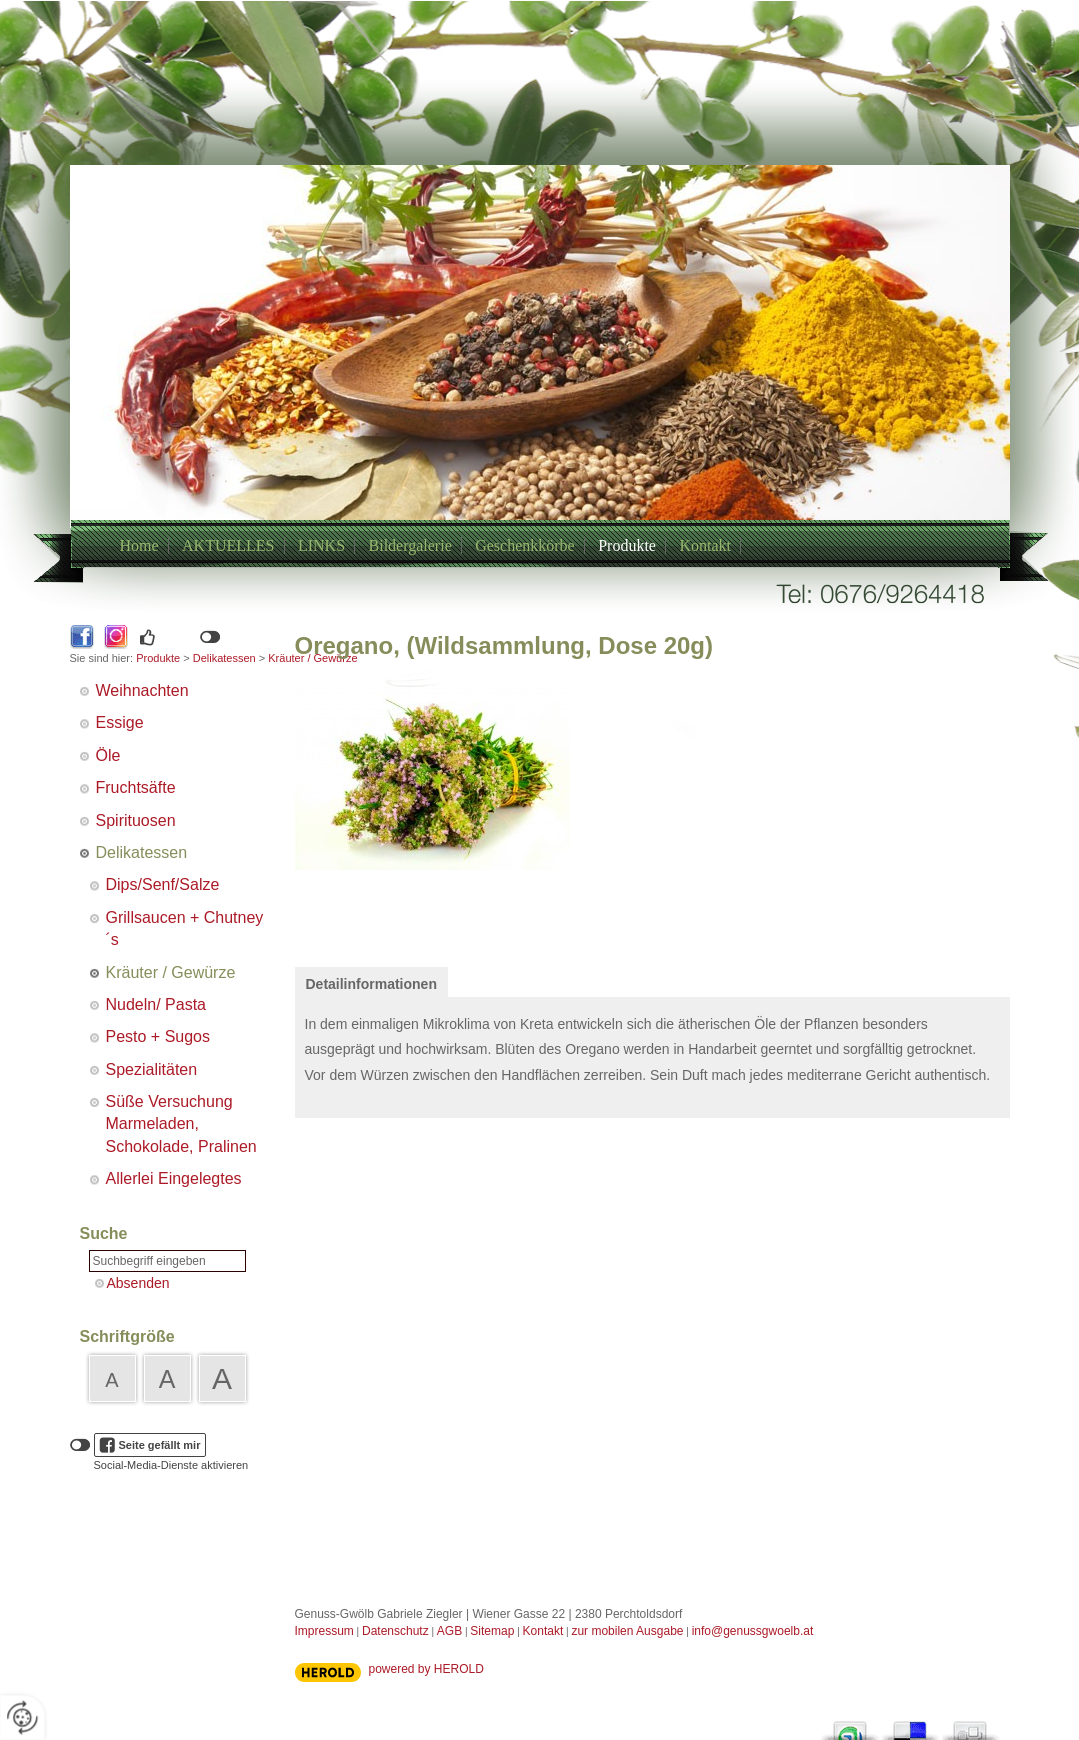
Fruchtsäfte (136, 787)
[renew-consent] (22, 1717)
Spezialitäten (152, 1069)
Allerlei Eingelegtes (174, 1178)
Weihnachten (142, 690)
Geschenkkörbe (525, 545)
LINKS (321, 545)
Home (139, 545)
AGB (449, 1631)
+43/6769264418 (516, 392)
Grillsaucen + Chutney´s (185, 928)
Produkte (627, 545)
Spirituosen (136, 820)
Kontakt (705, 545)
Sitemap (492, 1631)
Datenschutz (395, 1631)
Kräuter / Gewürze (171, 972)
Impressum (324, 1631)
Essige (120, 722)
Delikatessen (224, 658)
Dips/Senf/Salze (163, 884)
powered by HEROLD (426, 1669)
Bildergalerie (410, 545)
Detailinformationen (371, 984)
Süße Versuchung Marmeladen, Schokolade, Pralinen (181, 1124)
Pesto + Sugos (158, 1036)
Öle (108, 755)
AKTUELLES (228, 545)
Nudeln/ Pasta (156, 1004)
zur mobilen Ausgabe (627, 1631)
